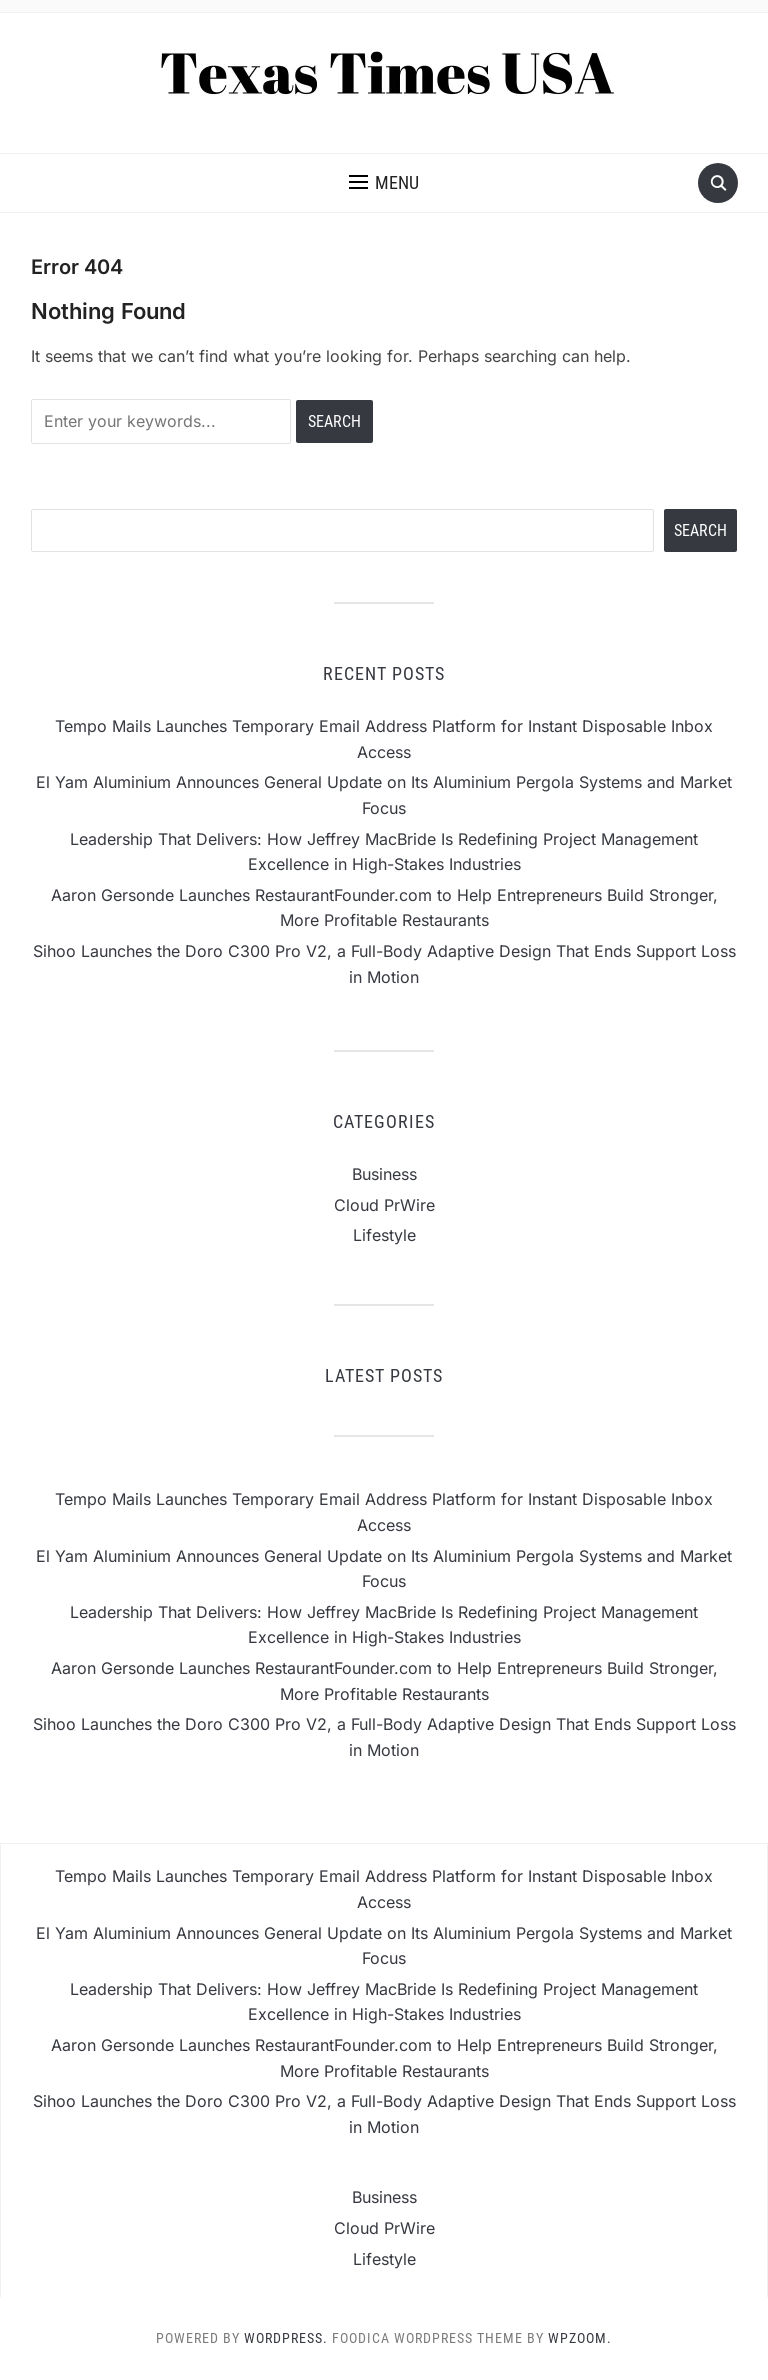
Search (700, 530)
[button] (384, 183)
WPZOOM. (580, 2338)
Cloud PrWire (384, 1205)
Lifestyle (384, 1235)
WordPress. (286, 2338)
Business (384, 1174)
